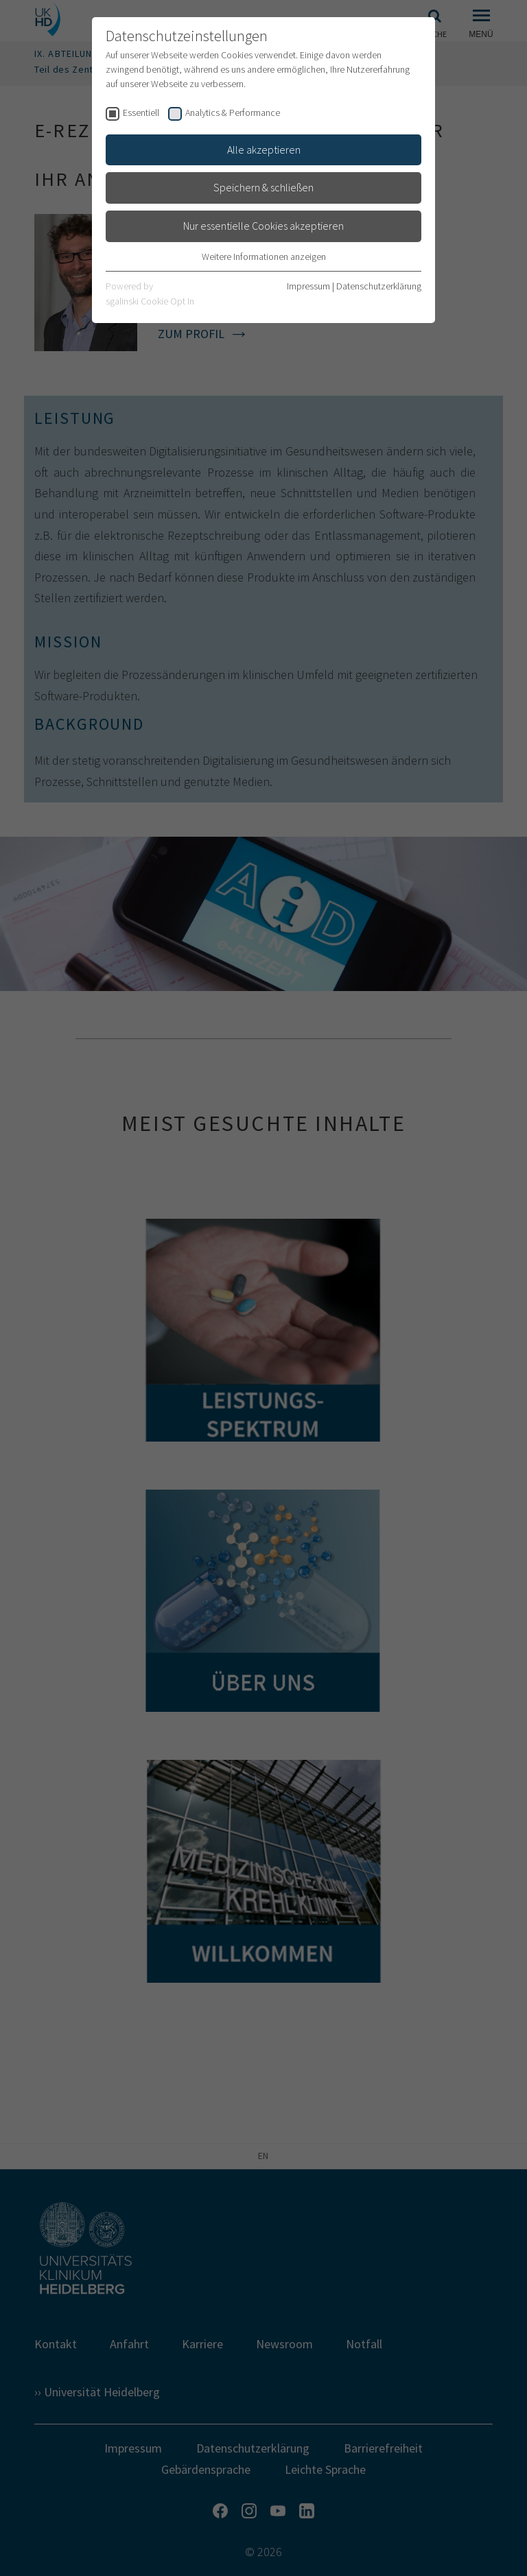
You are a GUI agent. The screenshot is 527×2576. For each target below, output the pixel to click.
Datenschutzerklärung (378, 286)
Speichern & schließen (263, 187)
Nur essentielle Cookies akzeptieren (263, 225)
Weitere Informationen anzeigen (264, 256)
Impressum (308, 286)
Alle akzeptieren (264, 149)
